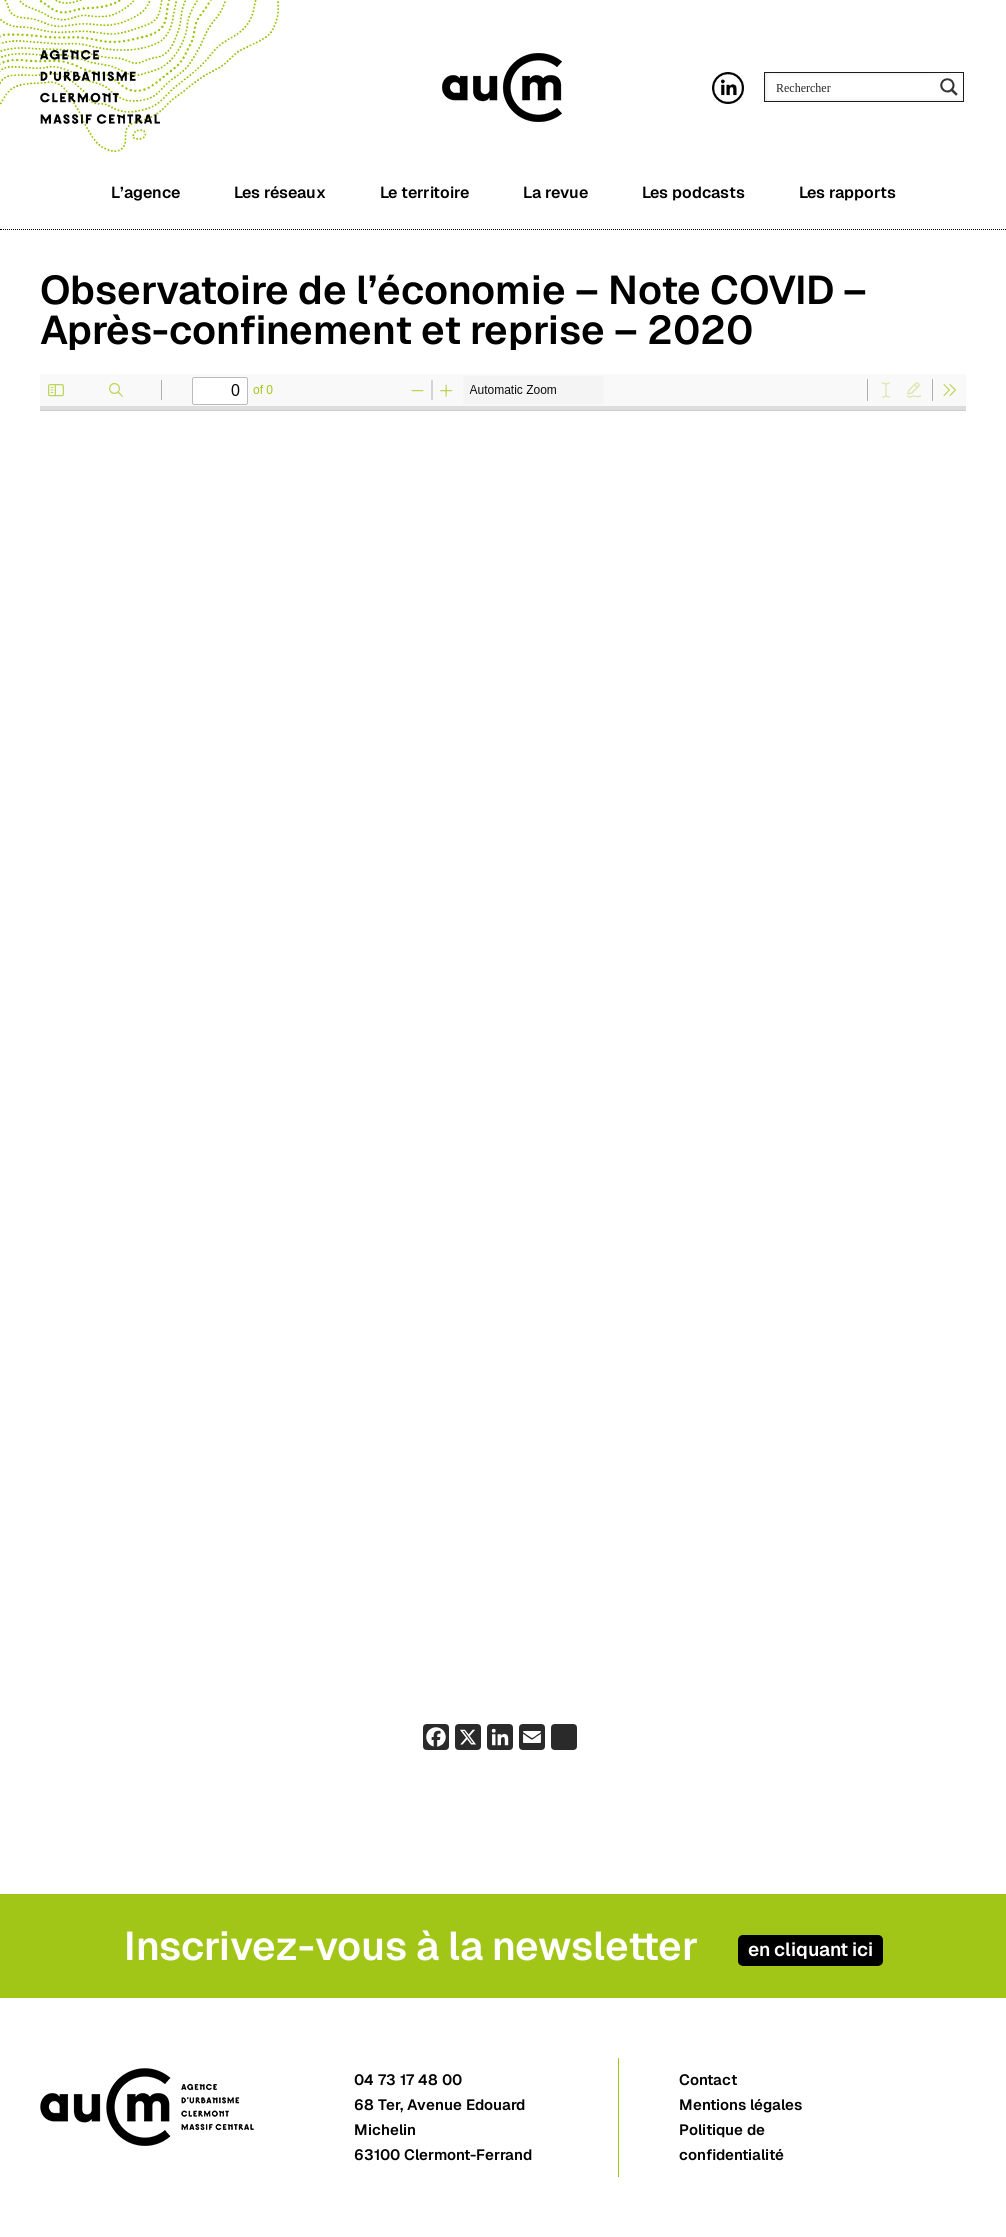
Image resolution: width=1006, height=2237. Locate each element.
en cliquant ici (810, 1949)
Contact (708, 2079)
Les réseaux (280, 192)
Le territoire (424, 192)
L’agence (145, 192)
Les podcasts (693, 192)
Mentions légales (740, 2104)
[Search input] (851, 87)
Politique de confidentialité (731, 2142)
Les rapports (847, 192)
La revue (555, 192)
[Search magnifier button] (949, 87)
